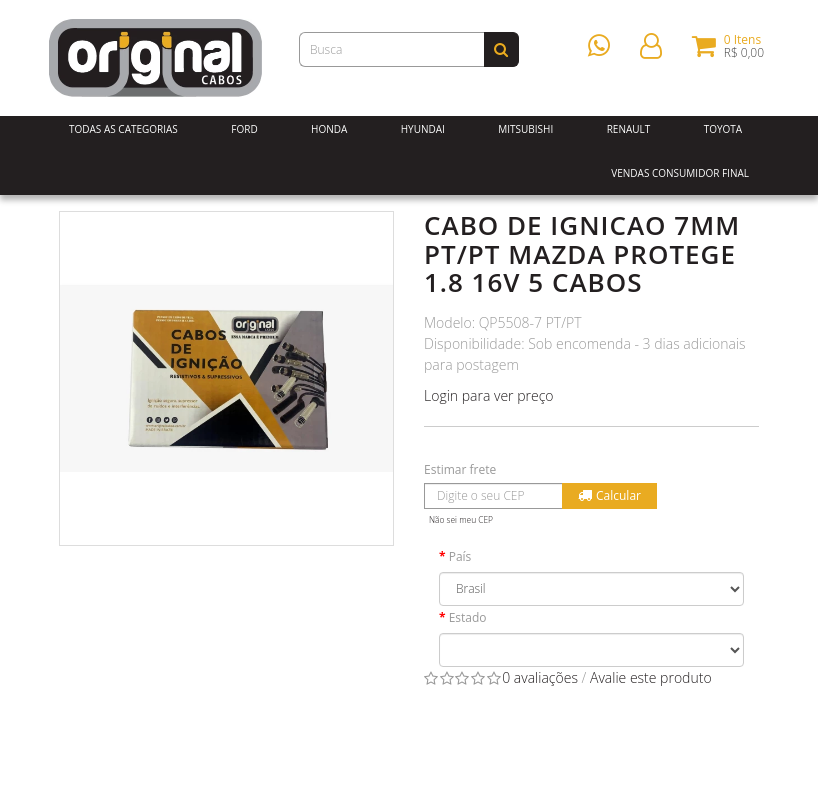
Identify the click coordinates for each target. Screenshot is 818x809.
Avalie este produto (651, 677)
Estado (468, 617)
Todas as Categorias (123, 129)
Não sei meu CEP (461, 519)
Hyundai (423, 129)
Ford (244, 129)
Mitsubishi (525, 129)
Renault (629, 129)
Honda (329, 129)
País (460, 556)
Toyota (723, 129)
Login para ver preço (489, 395)
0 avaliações (540, 677)
